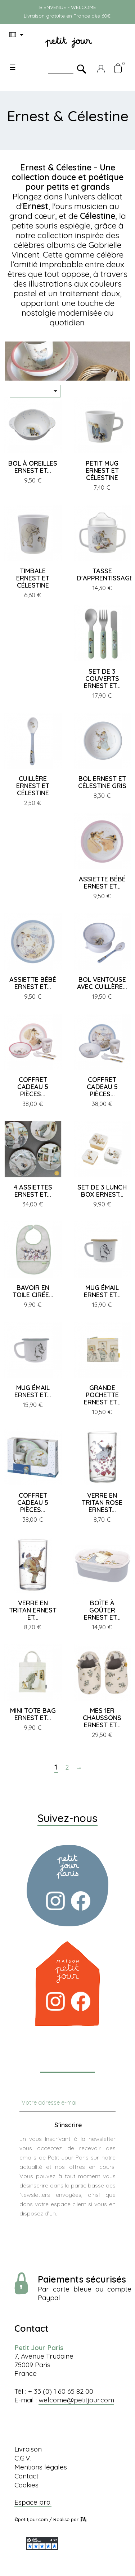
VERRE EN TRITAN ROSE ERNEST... (102, 1502)
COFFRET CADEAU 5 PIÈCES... (32, 1086)
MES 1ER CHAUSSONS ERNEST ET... (102, 1717)
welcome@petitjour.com (76, 2400)
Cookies (26, 2485)
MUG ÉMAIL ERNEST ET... (102, 1291)
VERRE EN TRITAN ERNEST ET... (33, 1610)
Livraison (28, 2449)
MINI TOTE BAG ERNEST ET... (33, 1714)
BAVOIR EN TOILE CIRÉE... (33, 1291)
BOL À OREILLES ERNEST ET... (32, 467)
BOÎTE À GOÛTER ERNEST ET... (102, 1610)
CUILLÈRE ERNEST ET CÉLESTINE (32, 785)
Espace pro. (32, 2502)
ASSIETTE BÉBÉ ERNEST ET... (102, 882)
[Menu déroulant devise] (17, 34)
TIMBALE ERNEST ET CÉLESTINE (32, 578)
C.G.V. (22, 2458)
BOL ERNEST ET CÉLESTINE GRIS (102, 782)
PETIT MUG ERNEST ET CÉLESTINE (102, 470)
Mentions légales (40, 2467)
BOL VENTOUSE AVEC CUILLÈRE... (102, 983)
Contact (26, 2476)
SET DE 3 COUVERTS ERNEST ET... (102, 678)
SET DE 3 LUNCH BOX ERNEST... (102, 1190)
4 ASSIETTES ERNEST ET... (33, 1190)
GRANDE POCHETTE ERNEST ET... (102, 1395)
